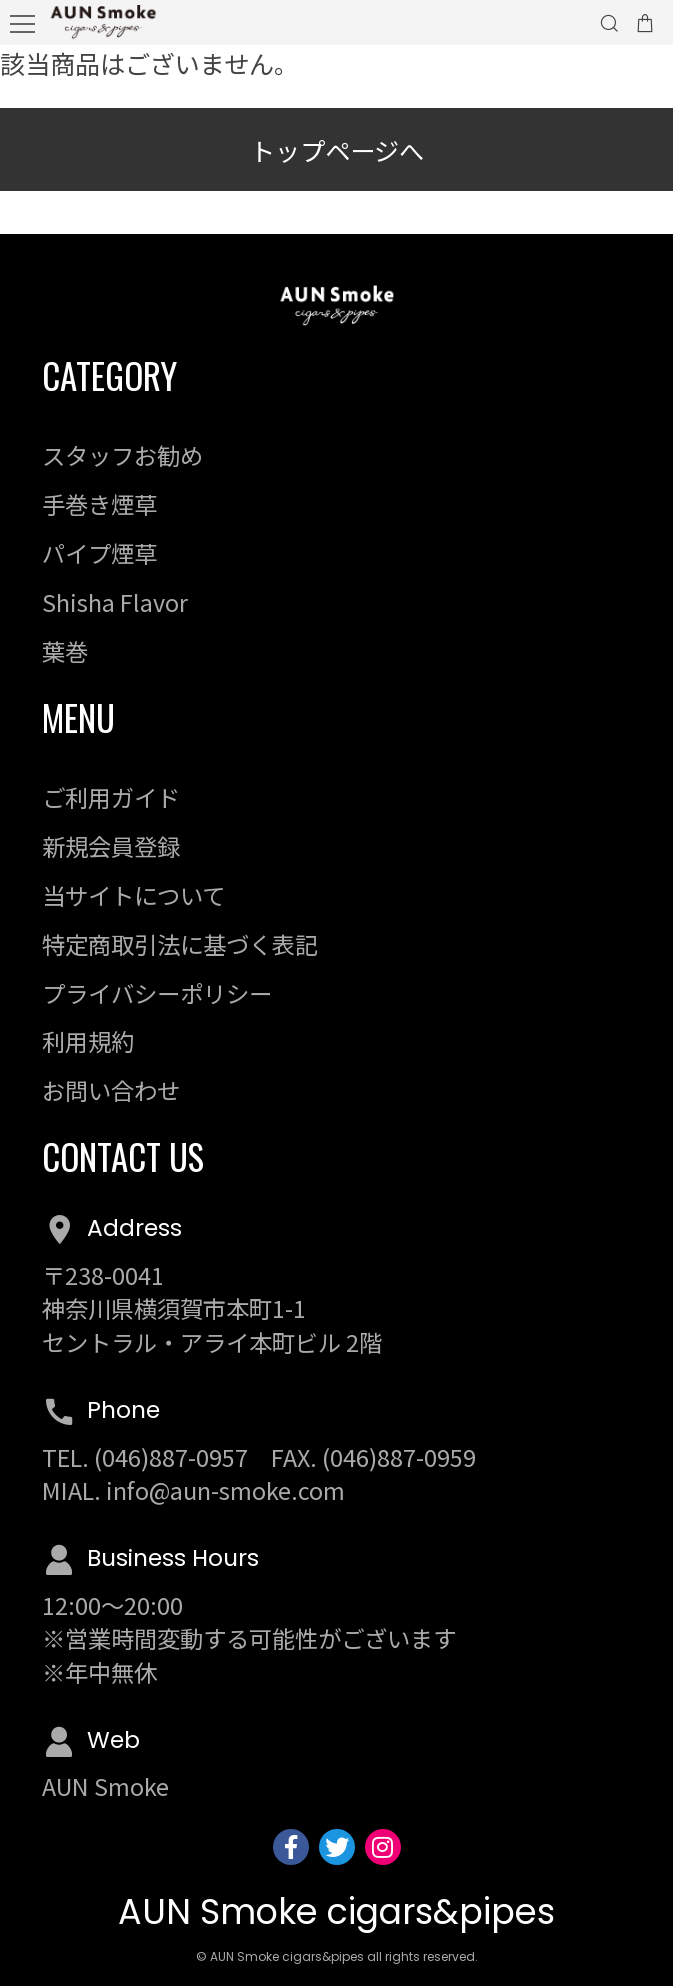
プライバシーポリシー (157, 993)
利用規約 (88, 1041)
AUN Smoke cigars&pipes (336, 1911)
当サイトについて (133, 895)
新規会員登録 (111, 846)
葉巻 (65, 651)
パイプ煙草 (99, 553)
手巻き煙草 (99, 504)
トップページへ (337, 150)
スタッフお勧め (122, 455)
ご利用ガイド (111, 797)
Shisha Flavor (115, 602)
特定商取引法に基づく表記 (180, 944)
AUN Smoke (105, 1786)
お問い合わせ (111, 1090)
